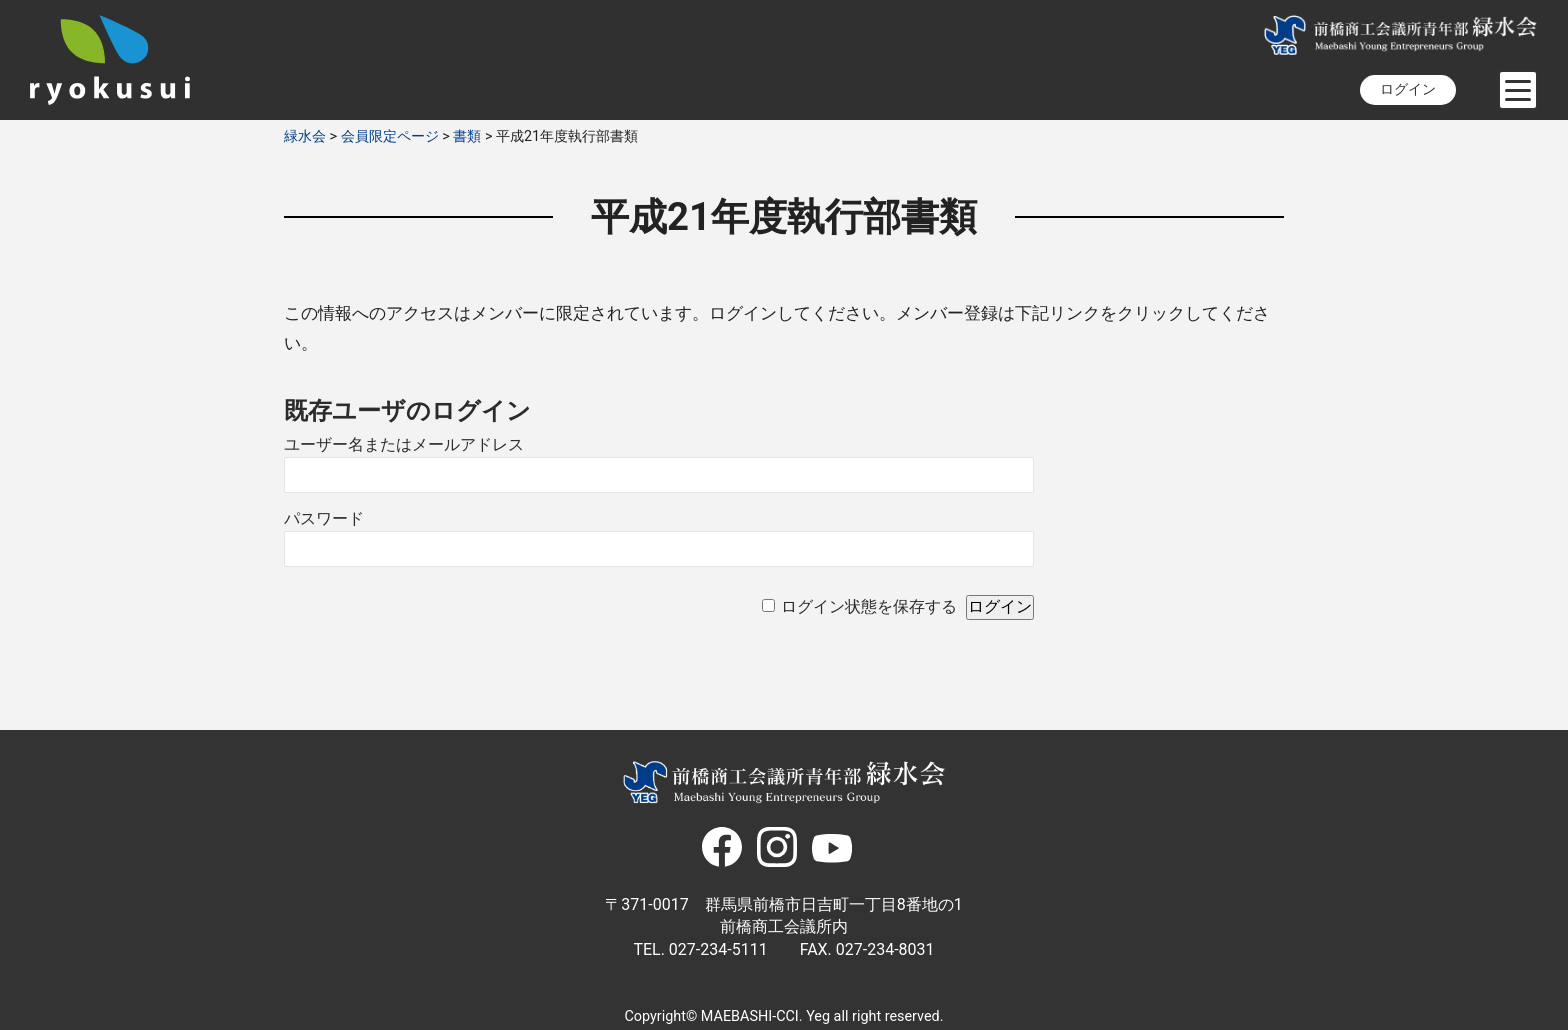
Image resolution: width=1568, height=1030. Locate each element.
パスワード (324, 518)
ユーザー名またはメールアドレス (404, 444)
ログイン (1408, 89)
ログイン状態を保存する (869, 606)
